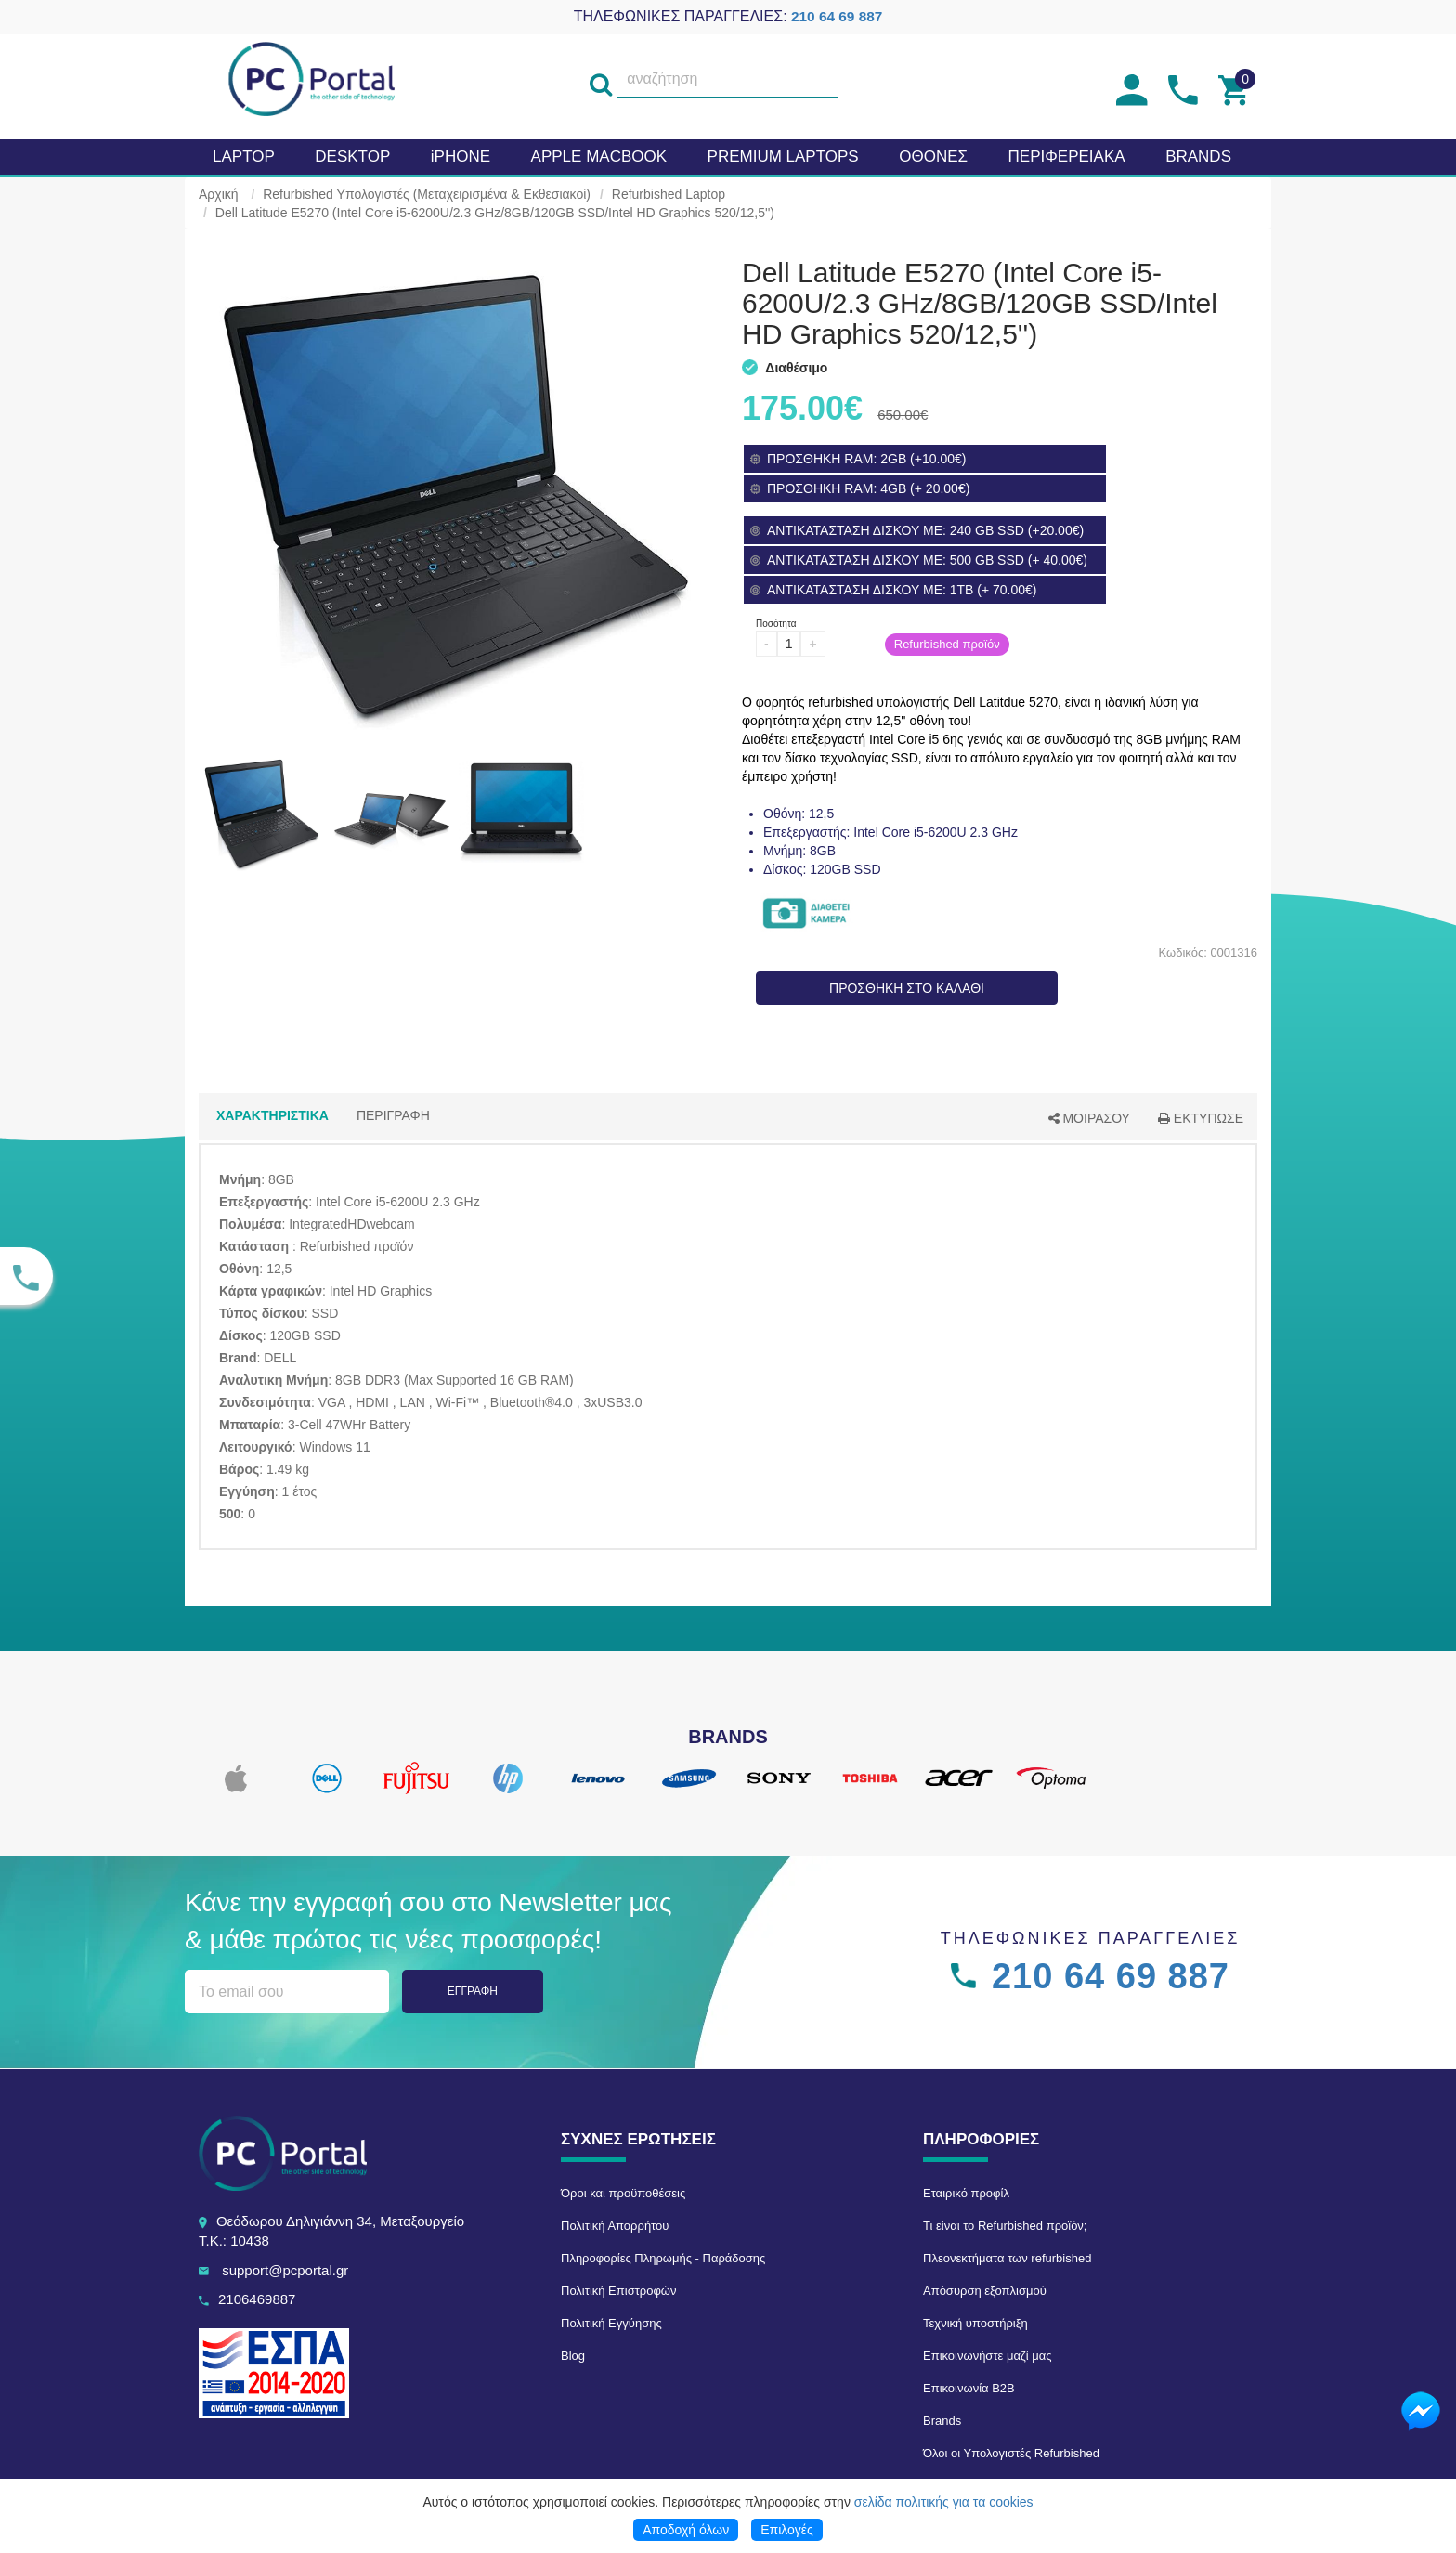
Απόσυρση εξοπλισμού (984, 2291)
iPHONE (460, 156)
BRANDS (1198, 156)
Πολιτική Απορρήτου (615, 2226)
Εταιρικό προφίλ (966, 2193)
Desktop (352, 156)
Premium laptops (783, 156)
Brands (942, 2421)
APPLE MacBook (599, 156)
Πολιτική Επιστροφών (619, 2291)
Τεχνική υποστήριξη (975, 2323)
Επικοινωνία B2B (969, 2388)
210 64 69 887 (836, 16)
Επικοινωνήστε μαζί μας (987, 2356)
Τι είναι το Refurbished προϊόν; (1004, 2226)
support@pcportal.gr (285, 2270)
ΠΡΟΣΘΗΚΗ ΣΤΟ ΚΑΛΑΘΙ (906, 988)
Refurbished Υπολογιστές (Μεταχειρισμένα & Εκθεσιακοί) (427, 194)
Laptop (244, 156)
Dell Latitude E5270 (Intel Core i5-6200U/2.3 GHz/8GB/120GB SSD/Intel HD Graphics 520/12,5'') (494, 212)
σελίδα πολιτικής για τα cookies (944, 2501)
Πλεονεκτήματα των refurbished (1007, 2258)
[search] (600, 79)
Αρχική (219, 194)
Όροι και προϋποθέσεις (623, 2193)
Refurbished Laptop (668, 194)
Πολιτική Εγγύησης (611, 2323)
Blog (573, 2356)
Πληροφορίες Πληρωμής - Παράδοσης (663, 2258)
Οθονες (933, 156)
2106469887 (256, 2299)
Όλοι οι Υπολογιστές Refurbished (1011, 2453)
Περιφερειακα (1066, 156)
